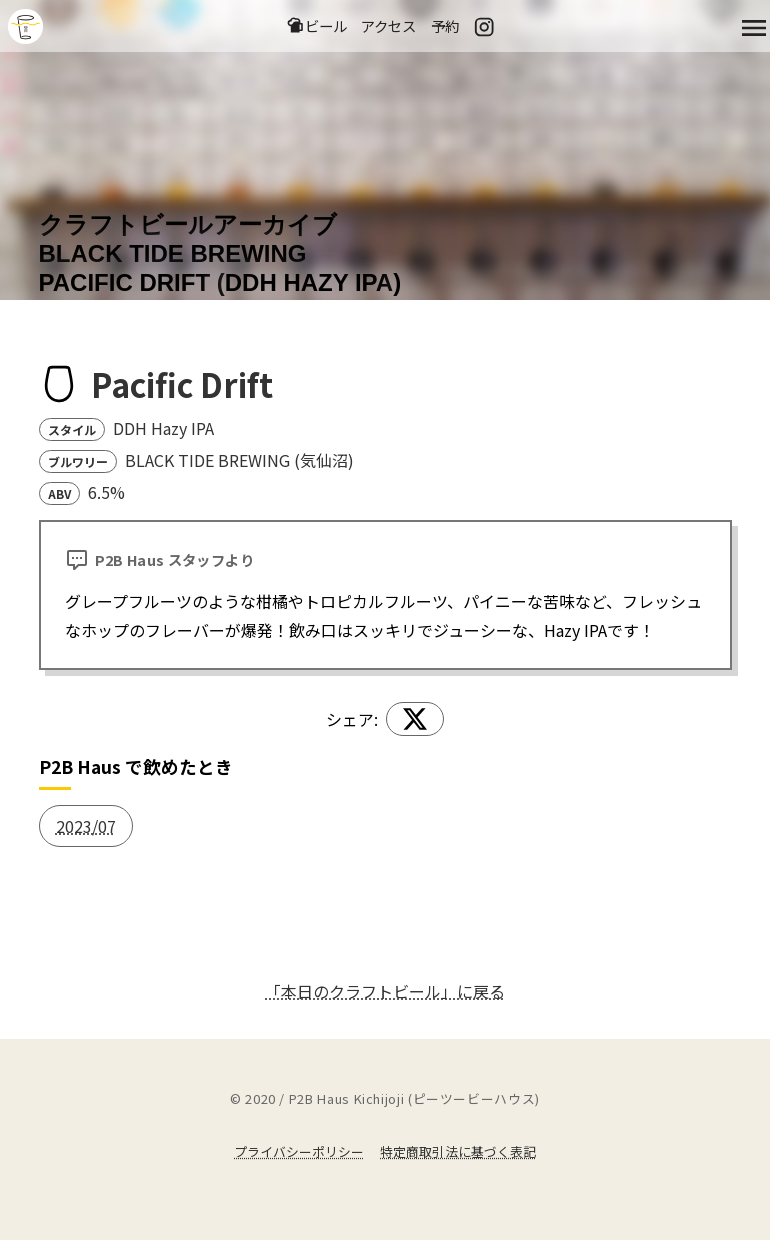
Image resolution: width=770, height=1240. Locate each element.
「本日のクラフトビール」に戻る (385, 991)
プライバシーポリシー (299, 1151)
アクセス (388, 25)
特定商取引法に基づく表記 (458, 1151)
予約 (445, 25)
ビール (316, 25)
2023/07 (86, 826)
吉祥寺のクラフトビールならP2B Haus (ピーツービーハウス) (25, 26)
